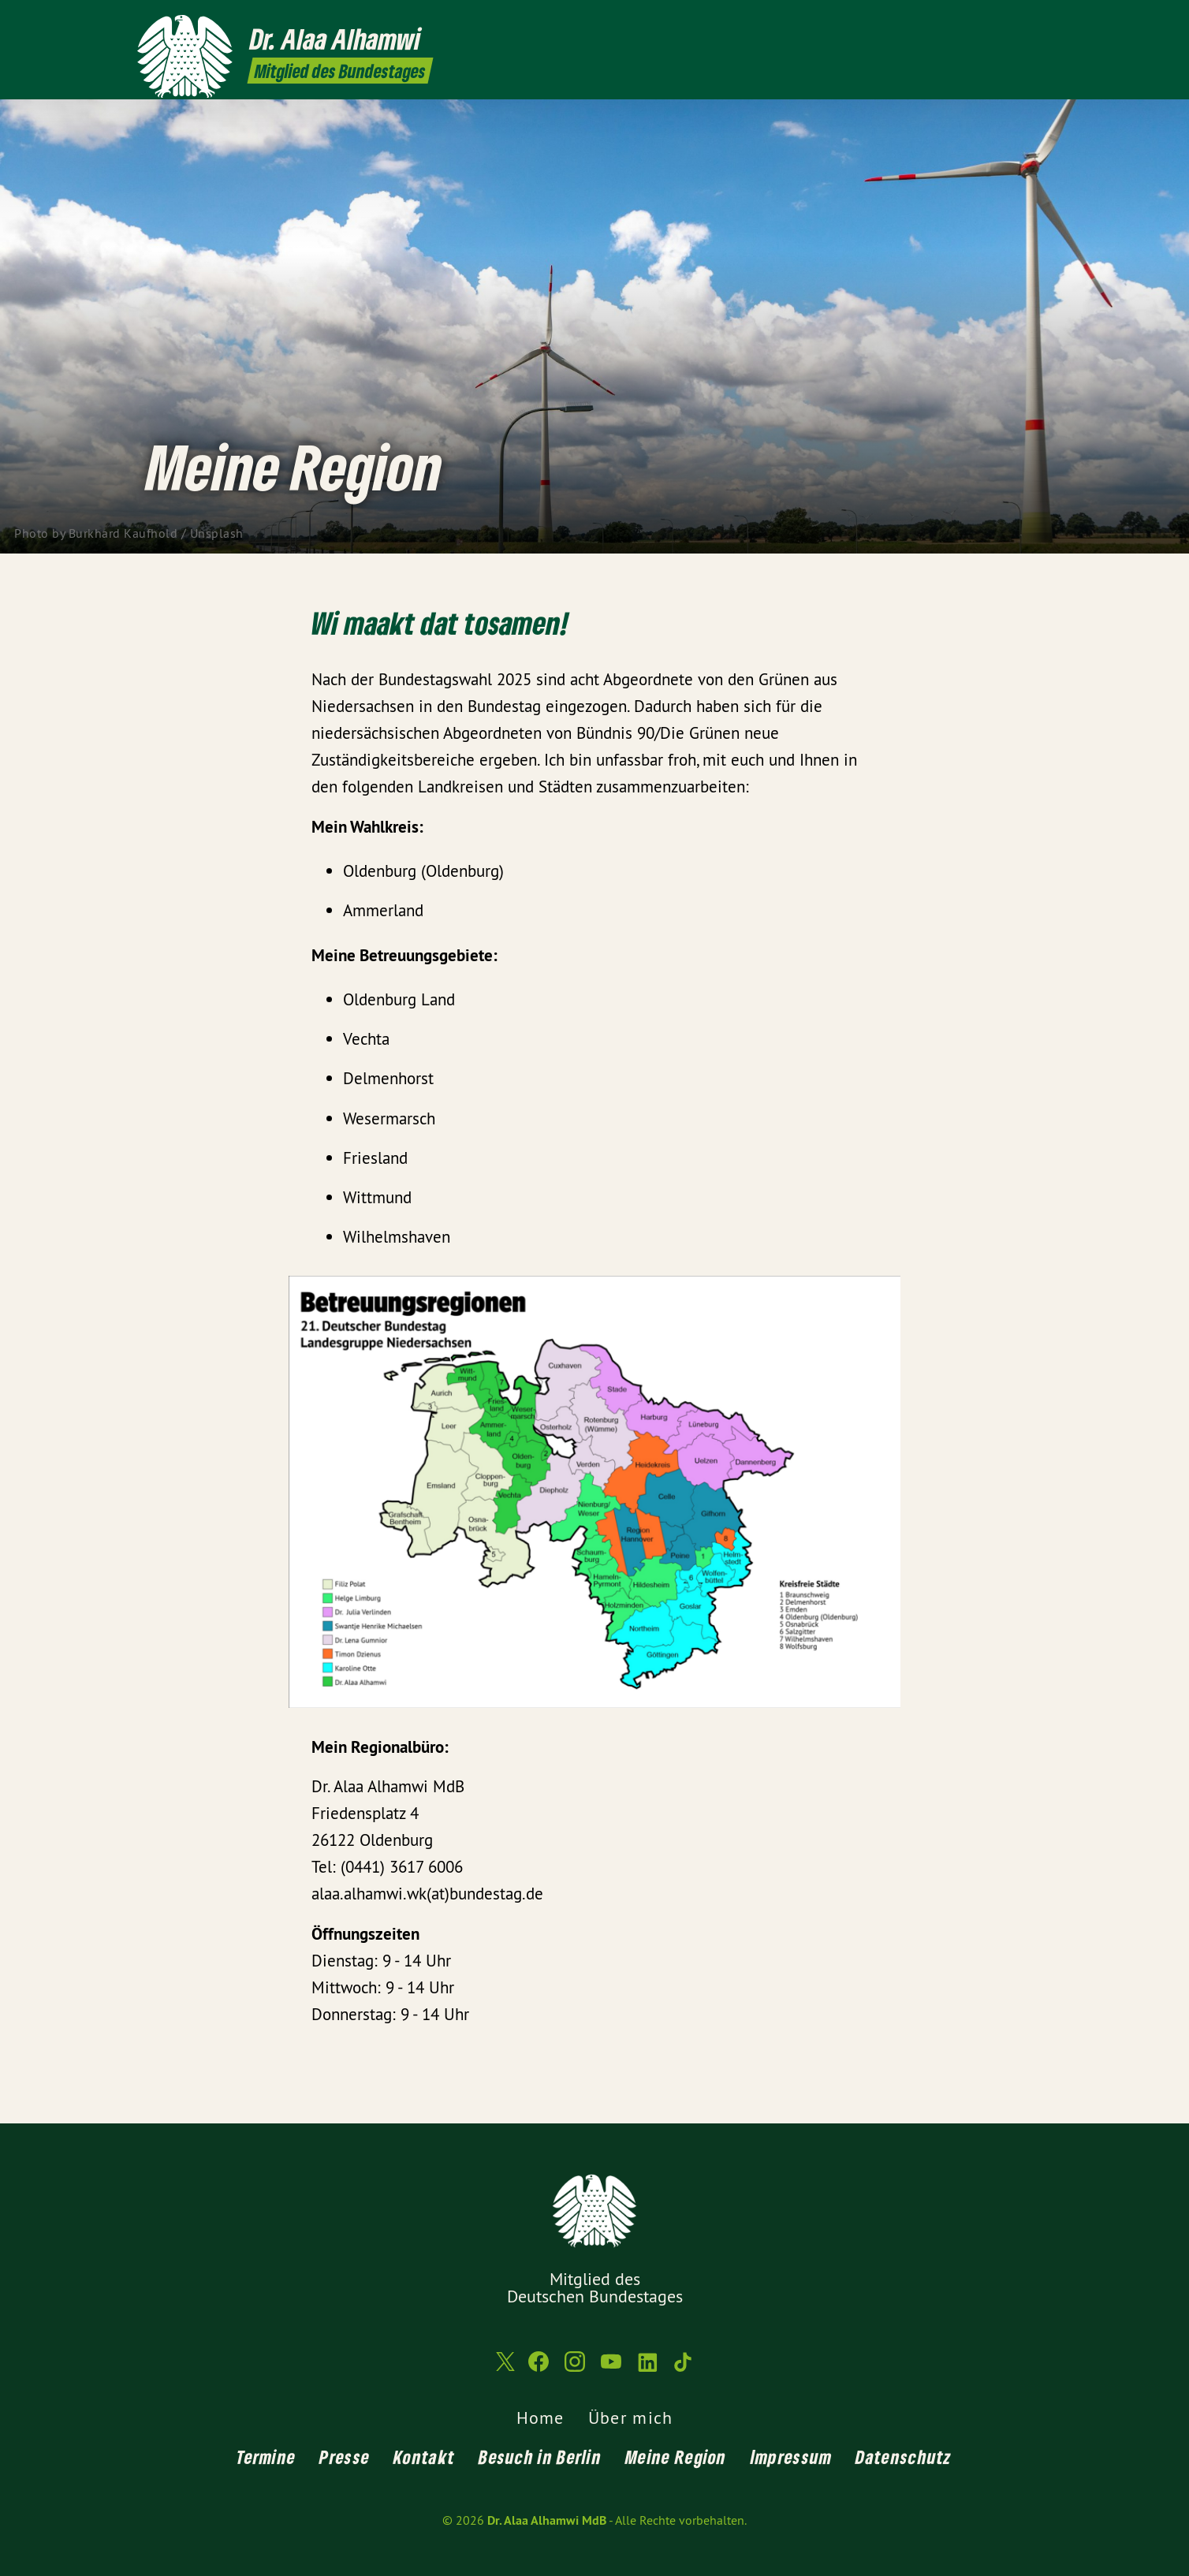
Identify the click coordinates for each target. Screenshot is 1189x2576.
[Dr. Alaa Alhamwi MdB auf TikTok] (1040, 21)
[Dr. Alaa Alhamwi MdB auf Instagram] (969, 21)
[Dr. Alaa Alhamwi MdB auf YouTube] (992, 21)
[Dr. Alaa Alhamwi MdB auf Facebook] (945, 21)
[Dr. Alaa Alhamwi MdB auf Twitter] (922, 21)
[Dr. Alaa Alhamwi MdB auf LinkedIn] (1016, 21)
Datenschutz (903, 2456)
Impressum (792, 2456)
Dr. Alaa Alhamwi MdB (546, 2520)
